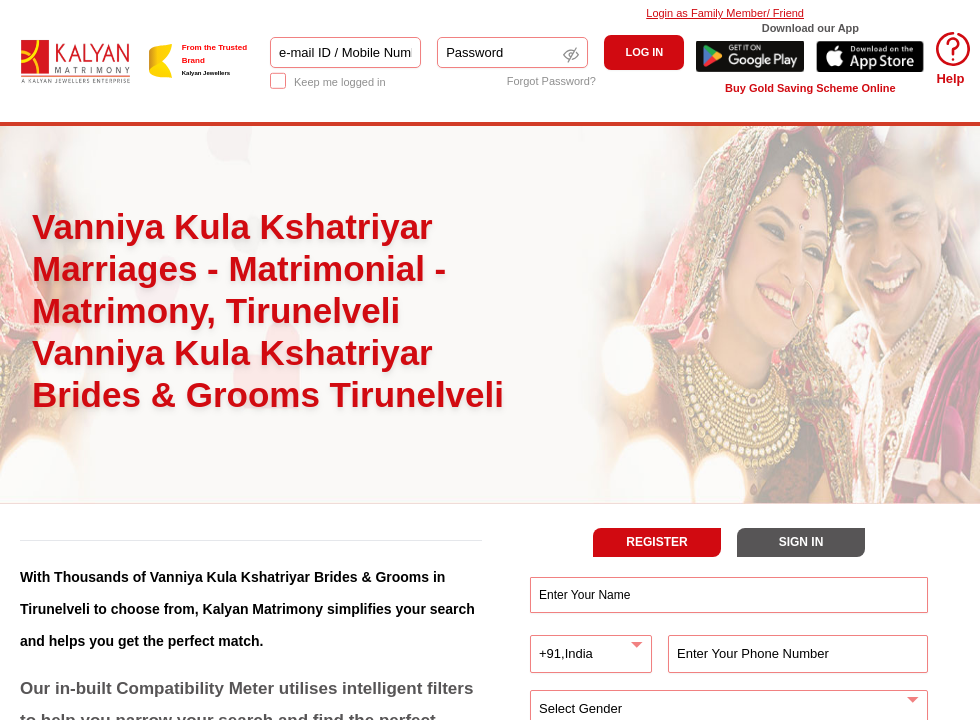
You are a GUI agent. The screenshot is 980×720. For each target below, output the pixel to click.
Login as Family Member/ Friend (725, 13)
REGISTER (656, 542)
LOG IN (644, 52)
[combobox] (591, 654)
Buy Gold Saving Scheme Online (810, 88)
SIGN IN (801, 542)
